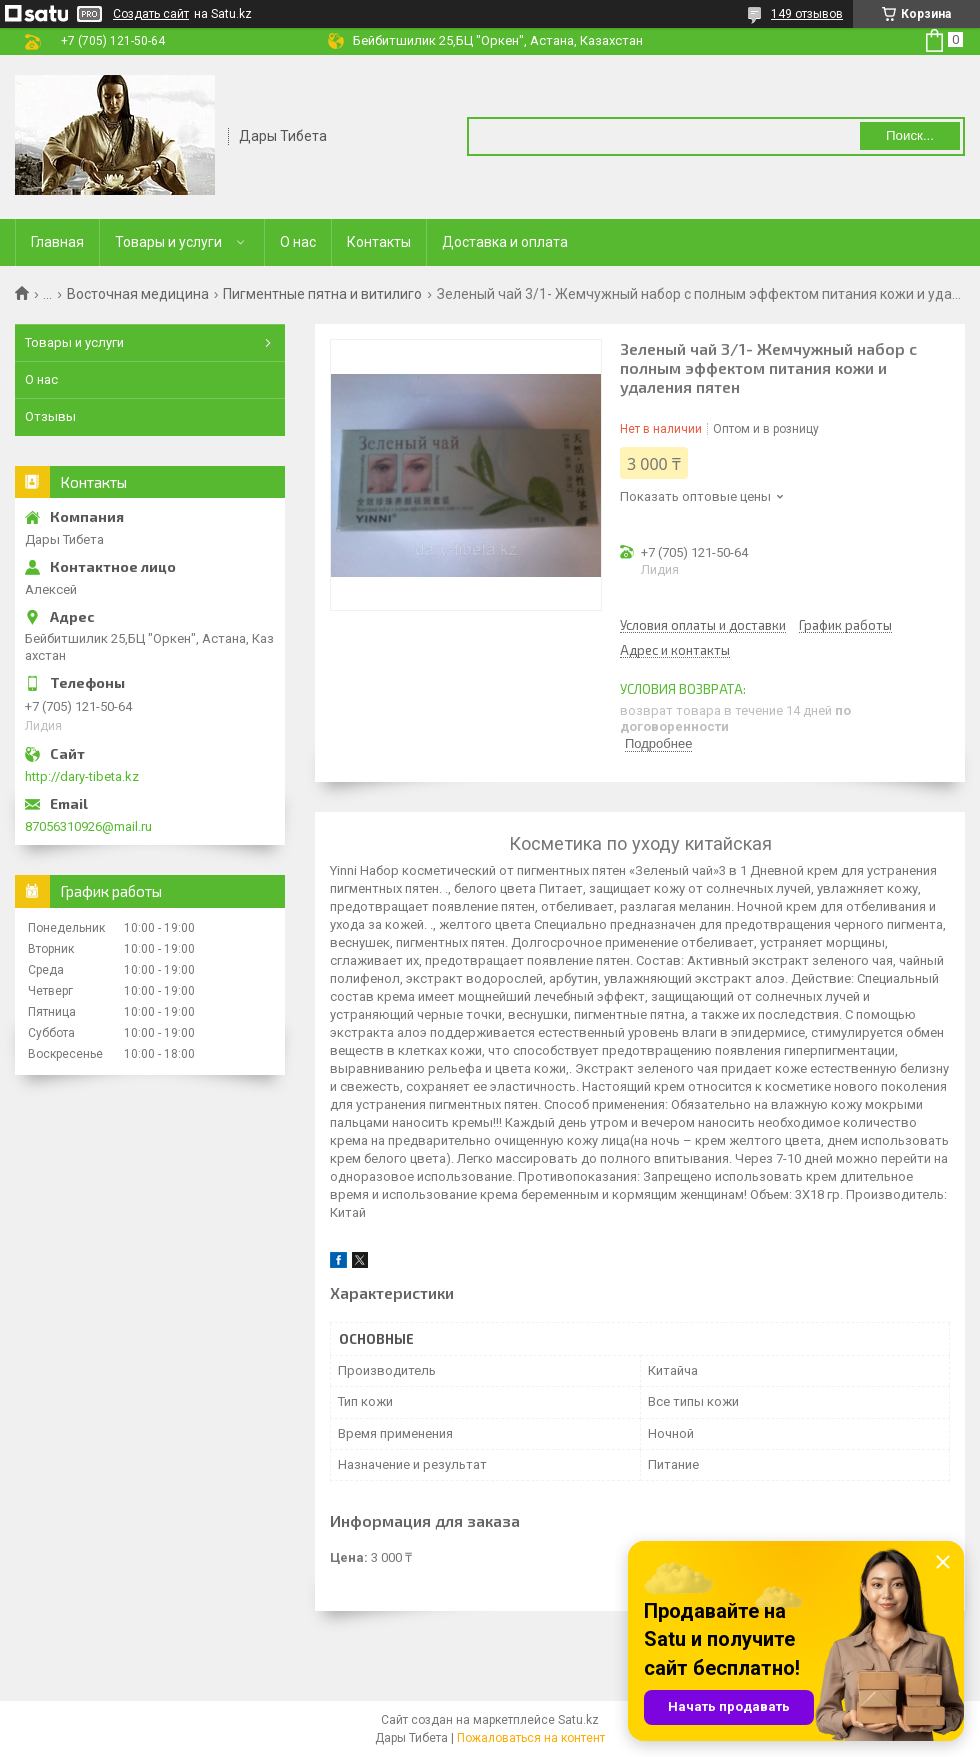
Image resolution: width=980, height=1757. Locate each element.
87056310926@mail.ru (88, 826)
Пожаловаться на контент (531, 1738)
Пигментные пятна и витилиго (322, 294)
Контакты (379, 242)
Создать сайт (151, 14)
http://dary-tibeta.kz (82, 776)
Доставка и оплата (505, 242)
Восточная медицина (138, 294)
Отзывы (50, 416)
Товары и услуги (168, 242)
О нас (298, 242)
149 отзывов (807, 14)
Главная (57, 242)
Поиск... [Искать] (910, 135)
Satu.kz (578, 1720)
